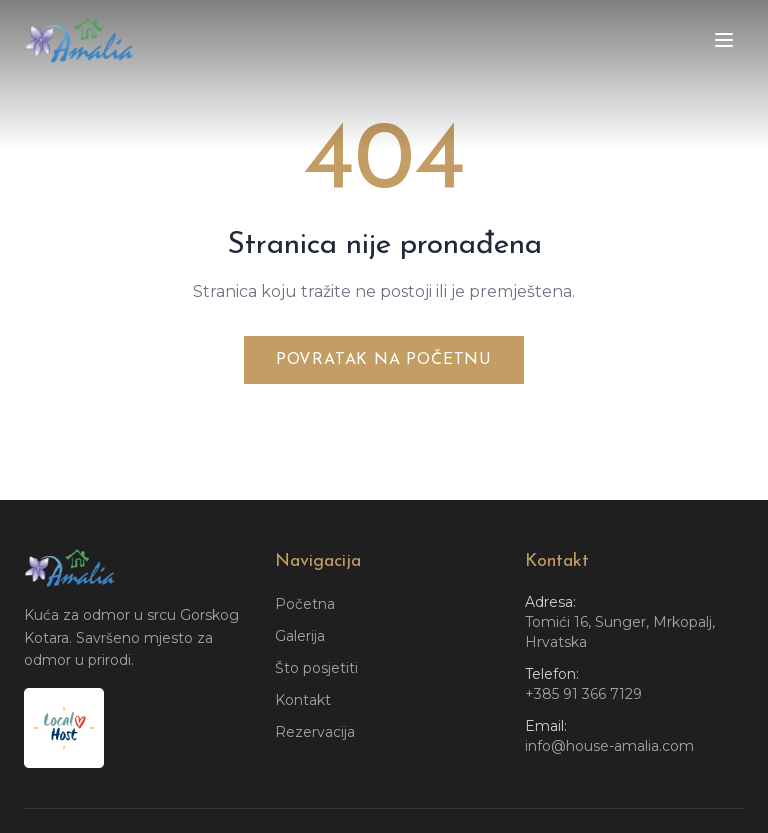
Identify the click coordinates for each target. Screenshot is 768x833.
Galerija (300, 636)
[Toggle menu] (724, 40)
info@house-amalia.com (609, 746)
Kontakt (303, 700)
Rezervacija (315, 732)
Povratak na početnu (384, 360)
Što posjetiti (316, 668)
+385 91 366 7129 (583, 694)
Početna (305, 604)
